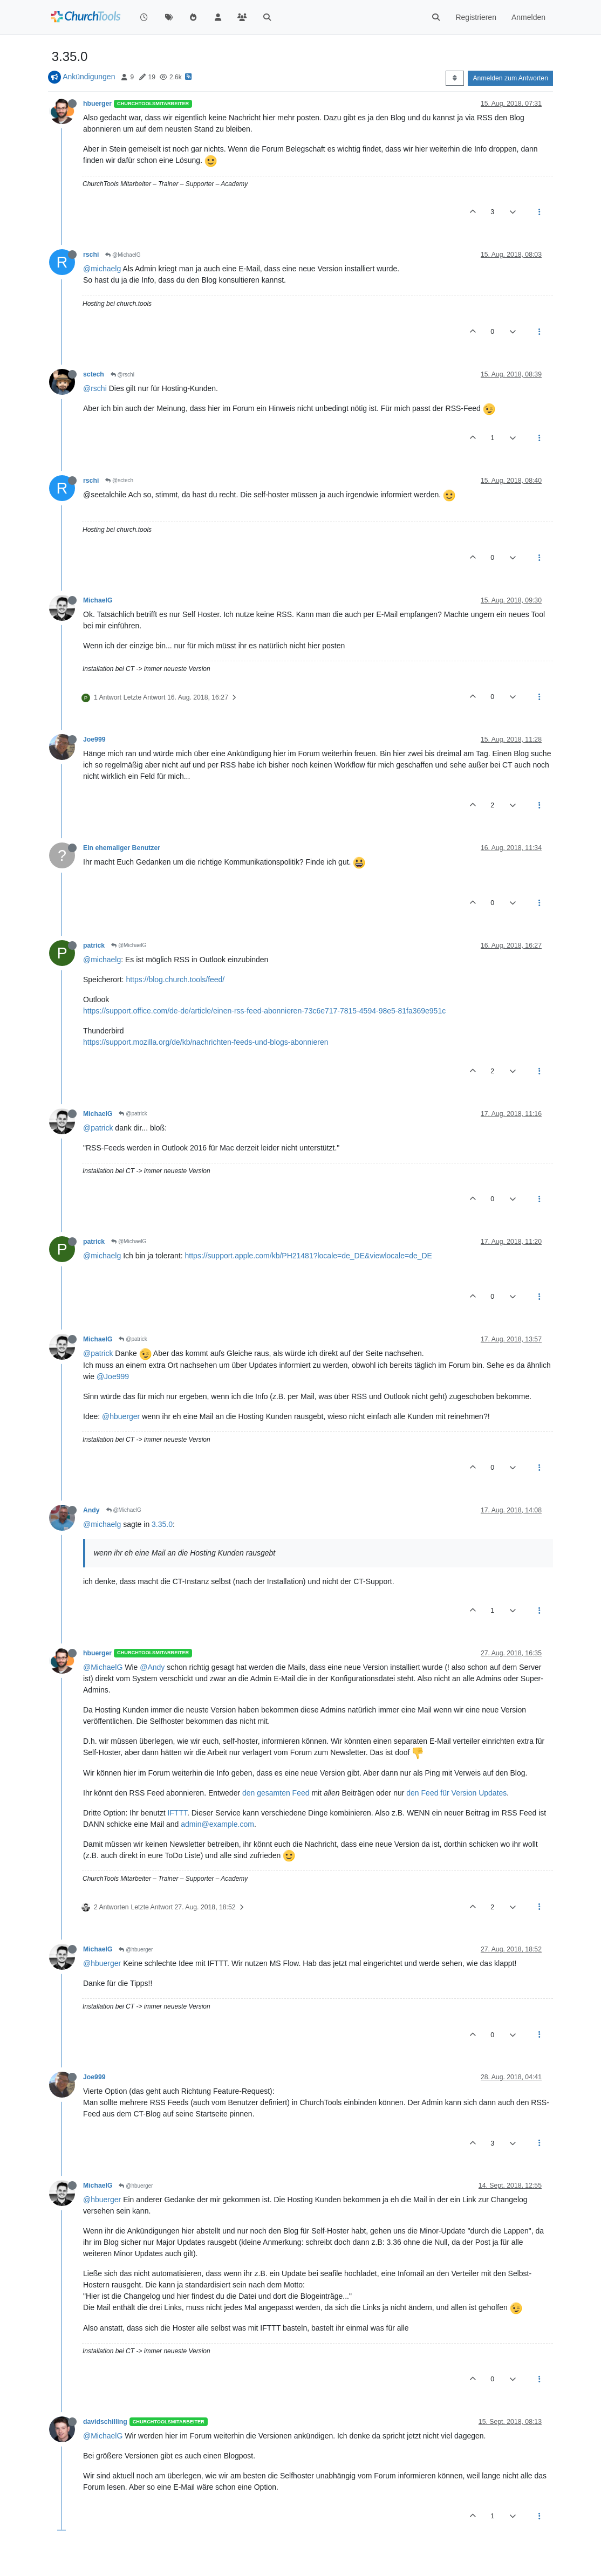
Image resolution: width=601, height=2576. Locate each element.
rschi (91, 254)
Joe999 (94, 739)
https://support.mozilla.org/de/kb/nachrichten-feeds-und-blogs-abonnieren (206, 1042)
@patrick (133, 1113)
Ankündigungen (89, 76)
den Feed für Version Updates (456, 1793)
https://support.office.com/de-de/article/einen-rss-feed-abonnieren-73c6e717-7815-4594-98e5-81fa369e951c (264, 1010)
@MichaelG (122, 255)
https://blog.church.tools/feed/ (175, 979)
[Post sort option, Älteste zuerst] (454, 78)
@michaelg (102, 268)
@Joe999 (113, 1376)
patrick (94, 945)
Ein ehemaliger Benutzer (121, 848)
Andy (91, 1510)
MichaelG (97, 600)
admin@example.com (217, 1824)
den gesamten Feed (276, 1793)
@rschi (122, 375)
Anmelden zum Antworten (510, 78)
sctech (93, 374)
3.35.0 (162, 1524)
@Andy (152, 1667)
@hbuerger (121, 1416)
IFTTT (177, 1812)
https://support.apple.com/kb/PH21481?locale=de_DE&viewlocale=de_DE (308, 1255)
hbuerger (97, 103)
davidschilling (105, 2422)
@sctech (119, 480)
